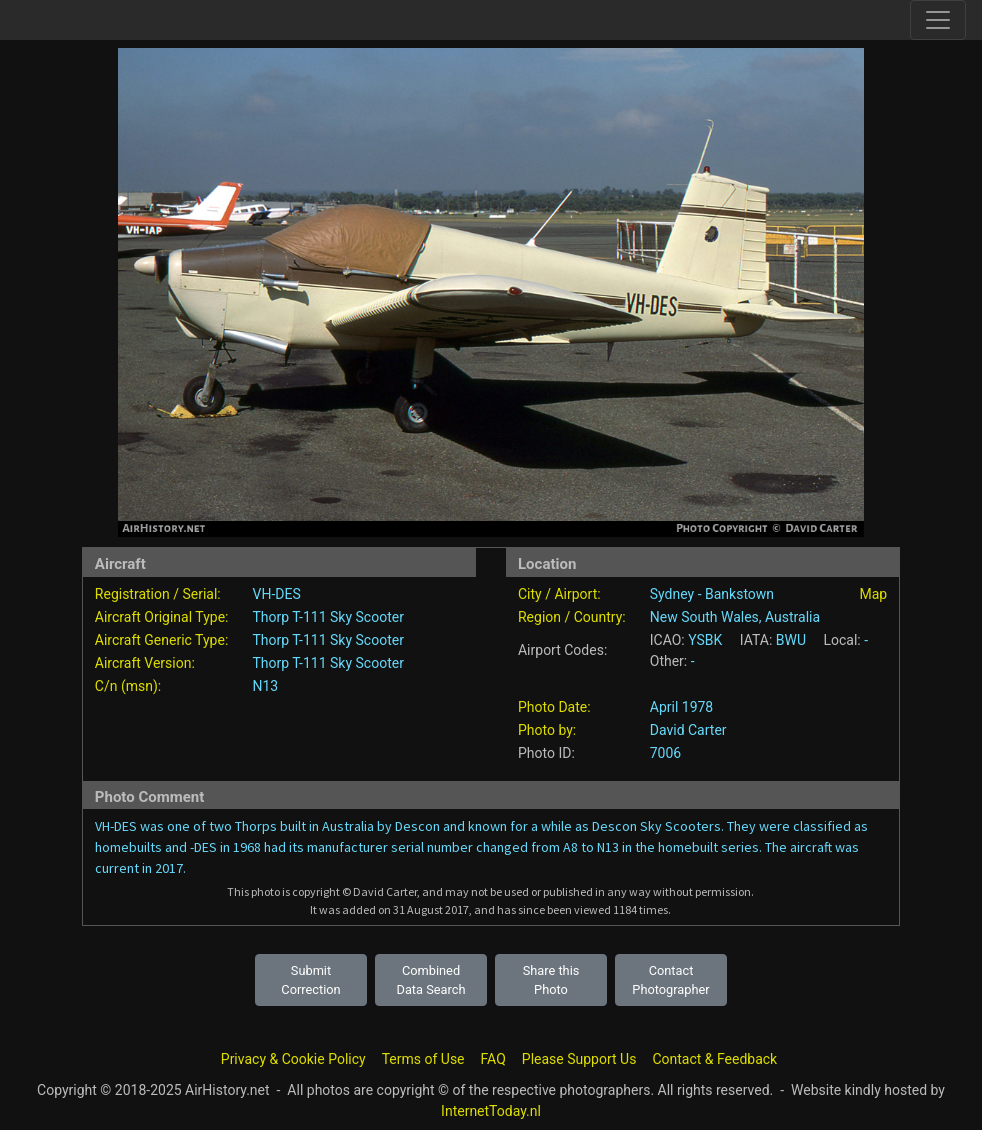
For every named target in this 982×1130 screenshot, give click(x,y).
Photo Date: (554, 707)
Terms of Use (423, 1059)
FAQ (493, 1059)
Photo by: (547, 730)
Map (873, 594)
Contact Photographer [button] (670, 980)
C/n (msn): (128, 686)
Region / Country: (572, 617)
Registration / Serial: (158, 594)
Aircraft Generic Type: (161, 640)
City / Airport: (559, 594)
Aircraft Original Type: (162, 617)
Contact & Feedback (714, 1059)
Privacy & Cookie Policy (293, 1059)
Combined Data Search (431, 980)
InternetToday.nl (491, 1111)
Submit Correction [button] (310, 980)
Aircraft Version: (145, 663)
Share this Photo (551, 980)
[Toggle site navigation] (938, 20)
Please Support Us (579, 1059)
